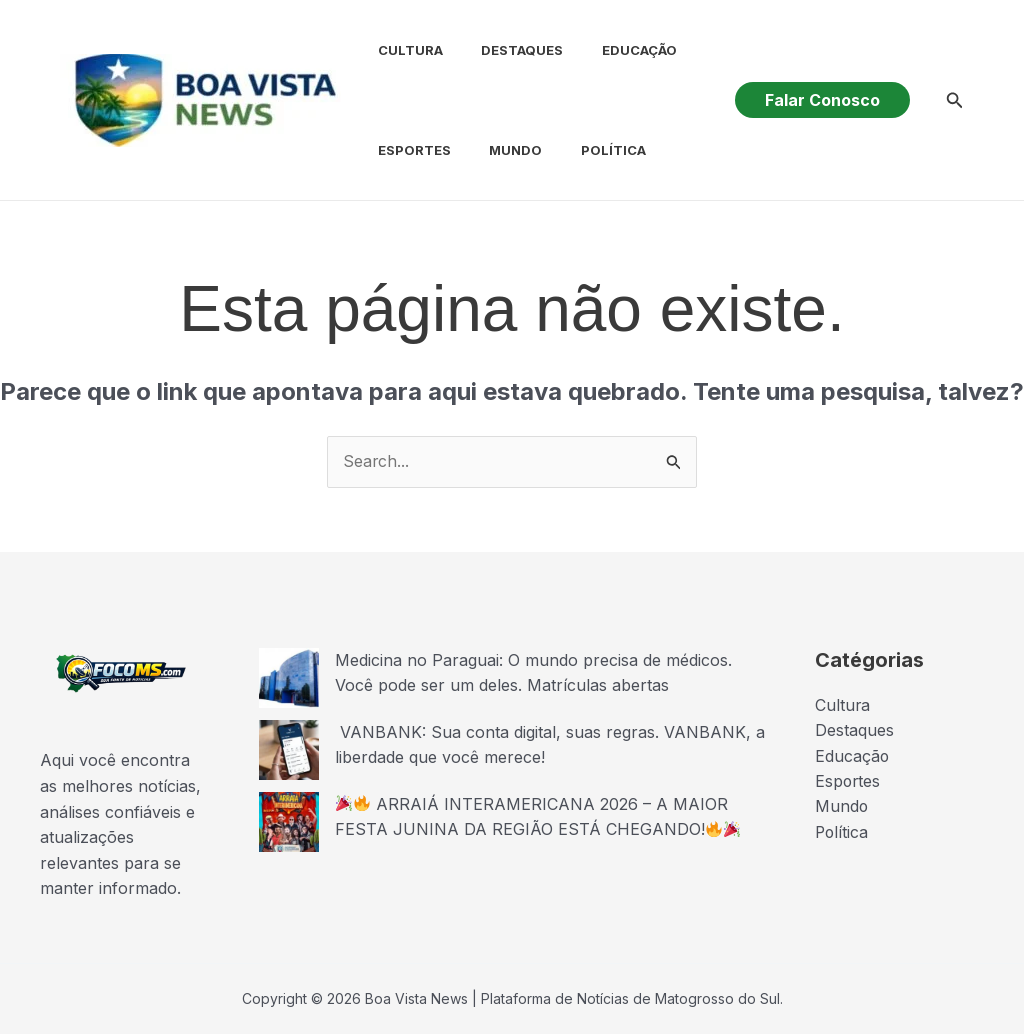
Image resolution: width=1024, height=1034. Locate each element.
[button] (822, 100)
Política (583, 150)
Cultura (393, 50)
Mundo (492, 150)
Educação (609, 50)
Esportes (397, 150)
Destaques (499, 50)
